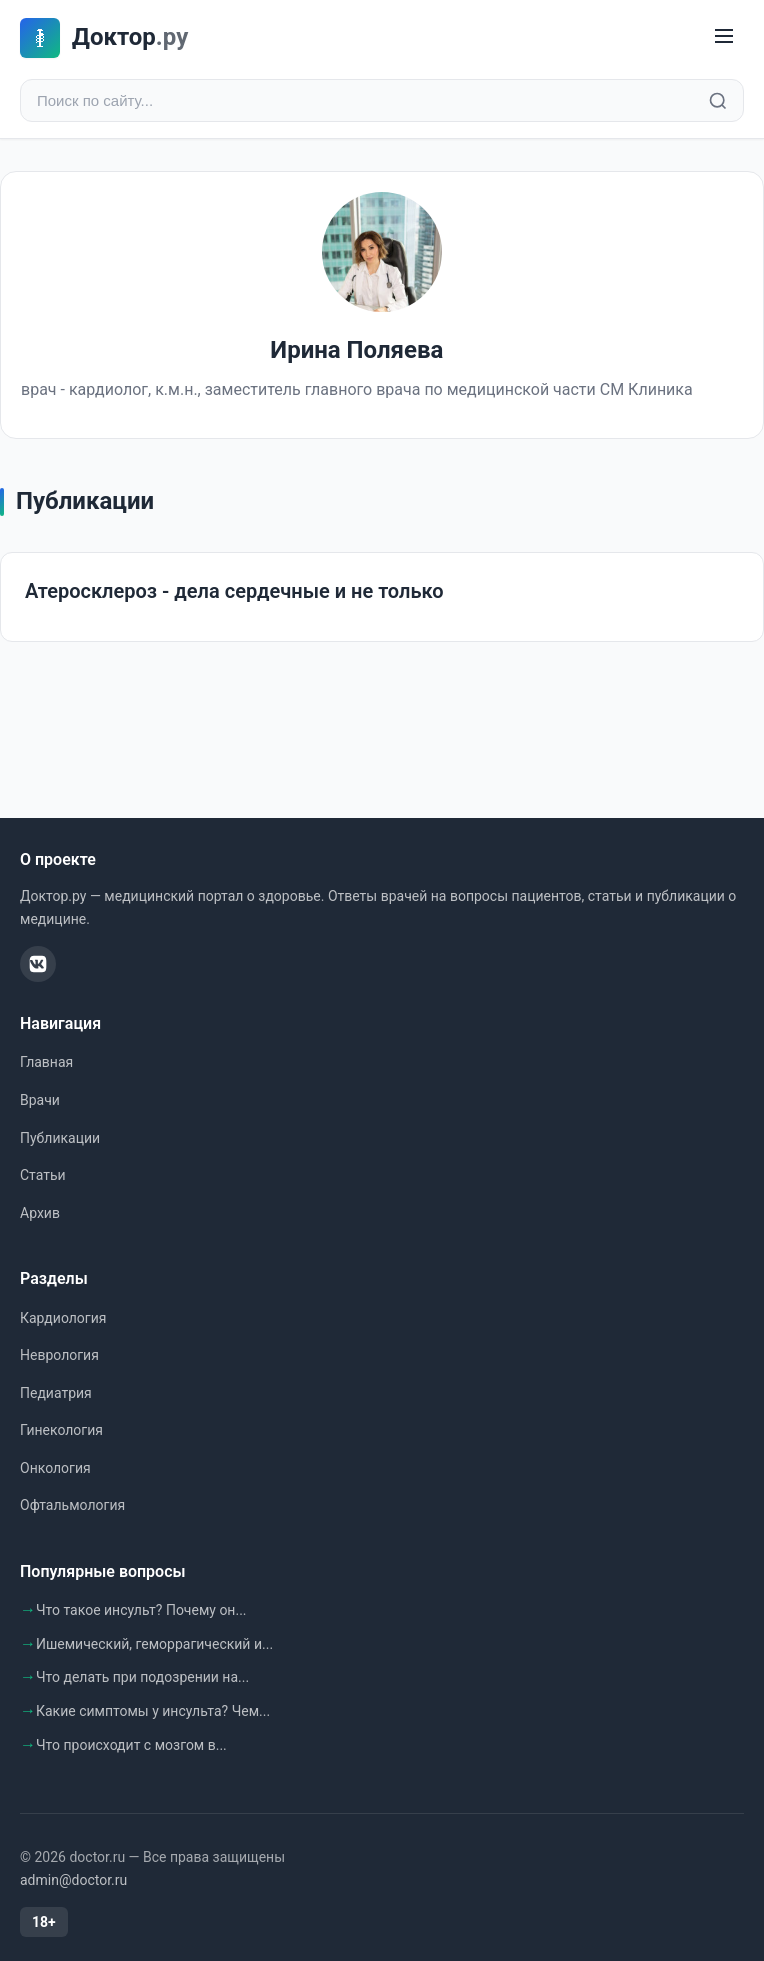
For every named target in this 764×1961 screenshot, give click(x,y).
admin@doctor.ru (73, 1880)
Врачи (40, 1100)
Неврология (59, 1355)
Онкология (55, 1468)
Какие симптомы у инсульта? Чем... (153, 1711)
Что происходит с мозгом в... (131, 1745)
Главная (46, 1062)
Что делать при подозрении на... (142, 1677)
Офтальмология (72, 1505)
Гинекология (61, 1430)
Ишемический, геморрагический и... (154, 1644)
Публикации (60, 1138)
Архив (40, 1213)
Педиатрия (56, 1393)
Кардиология (63, 1318)
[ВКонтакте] (38, 964)
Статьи (43, 1175)
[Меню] (724, 37)
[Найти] (718, 101)
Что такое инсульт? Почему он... (141, 1610)
